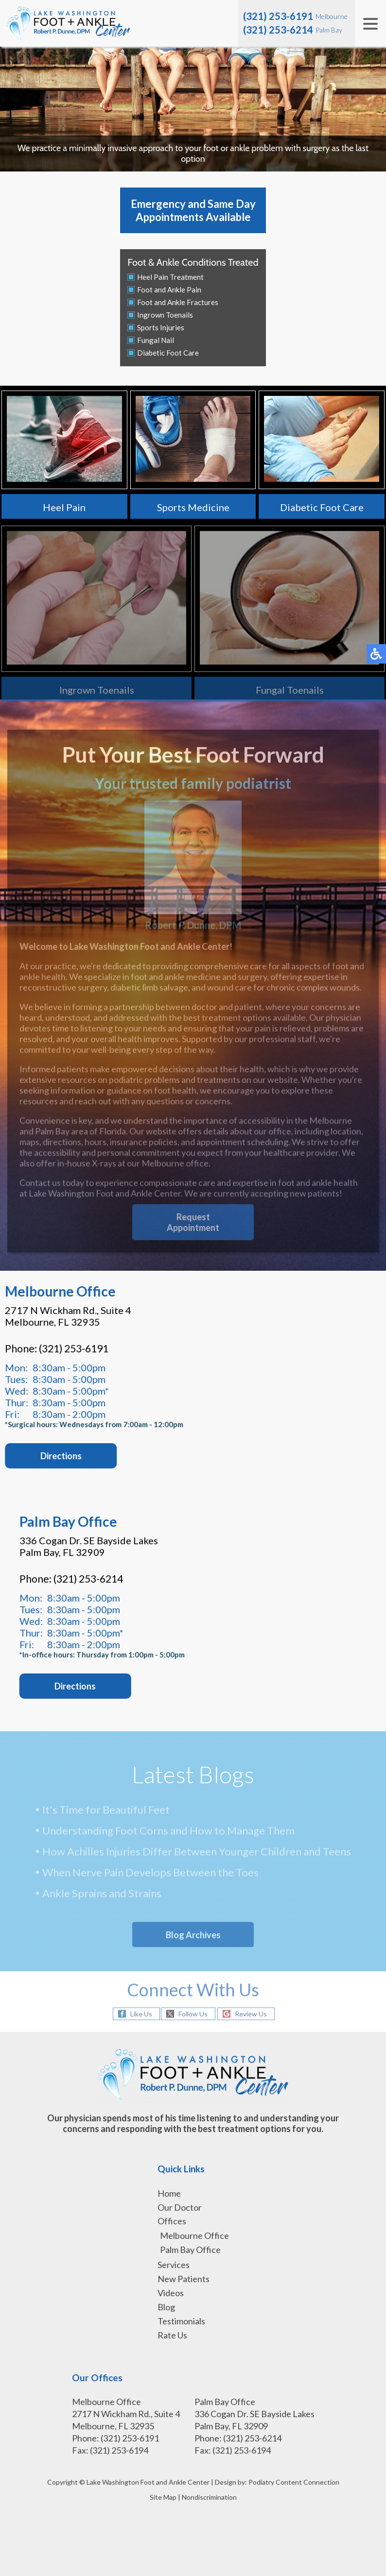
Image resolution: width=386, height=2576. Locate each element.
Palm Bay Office (190, 2249)
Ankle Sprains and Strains (101, 1894)
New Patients (184, 2278)
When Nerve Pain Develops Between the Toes (150, 1873)
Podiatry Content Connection (293, 2482)
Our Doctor (180, 2207)
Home (169, 2193)
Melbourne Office (194, 2235)
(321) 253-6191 (278, 16)
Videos (171, 2292)
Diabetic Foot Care (168, 352)
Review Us (251, 2014)
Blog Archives (193, 1934)
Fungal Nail (155, 340)
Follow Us (193, 2014)
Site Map (163, 2497)
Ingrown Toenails (165, 314)
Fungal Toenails (290, 693)
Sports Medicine (193, 507)
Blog (166, 2307)
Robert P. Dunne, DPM (193, 874)
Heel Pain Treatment (170, 277)
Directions (84, 1686)
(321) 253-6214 (278, 29)
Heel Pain (64, 507)
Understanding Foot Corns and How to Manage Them (168, 1832)
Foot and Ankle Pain (169, 289)
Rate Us (172, 2335)
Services (174, 2264)
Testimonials (181, 2321)
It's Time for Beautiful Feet (106, 1811)
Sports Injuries (160, 327)
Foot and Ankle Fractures (177, 302)
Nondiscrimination (209, 2497)
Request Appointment (193, 1229)
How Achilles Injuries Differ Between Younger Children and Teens (196, 1852)
